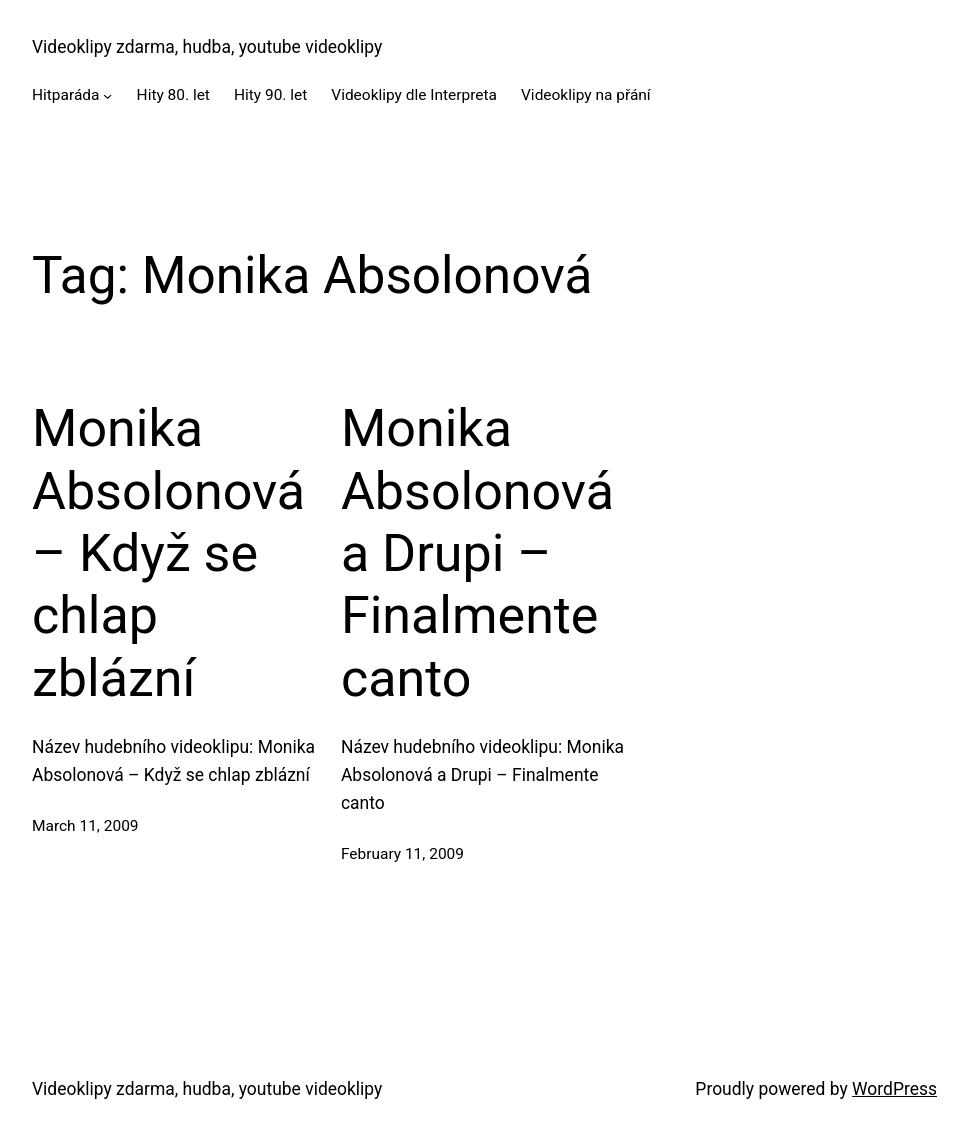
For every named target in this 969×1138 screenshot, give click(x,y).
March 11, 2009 (85, 826)
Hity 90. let (270, 95)
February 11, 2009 (402, 854)
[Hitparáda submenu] (107, 95)
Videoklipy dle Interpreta (414, 95)
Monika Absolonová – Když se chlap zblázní (168, 553)
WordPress (894, 1089)
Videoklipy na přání (586, 95)
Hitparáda (65, 95)
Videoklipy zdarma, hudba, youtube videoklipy (207, 47)
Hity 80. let (173, 95)
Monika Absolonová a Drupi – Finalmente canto (477, 553)
